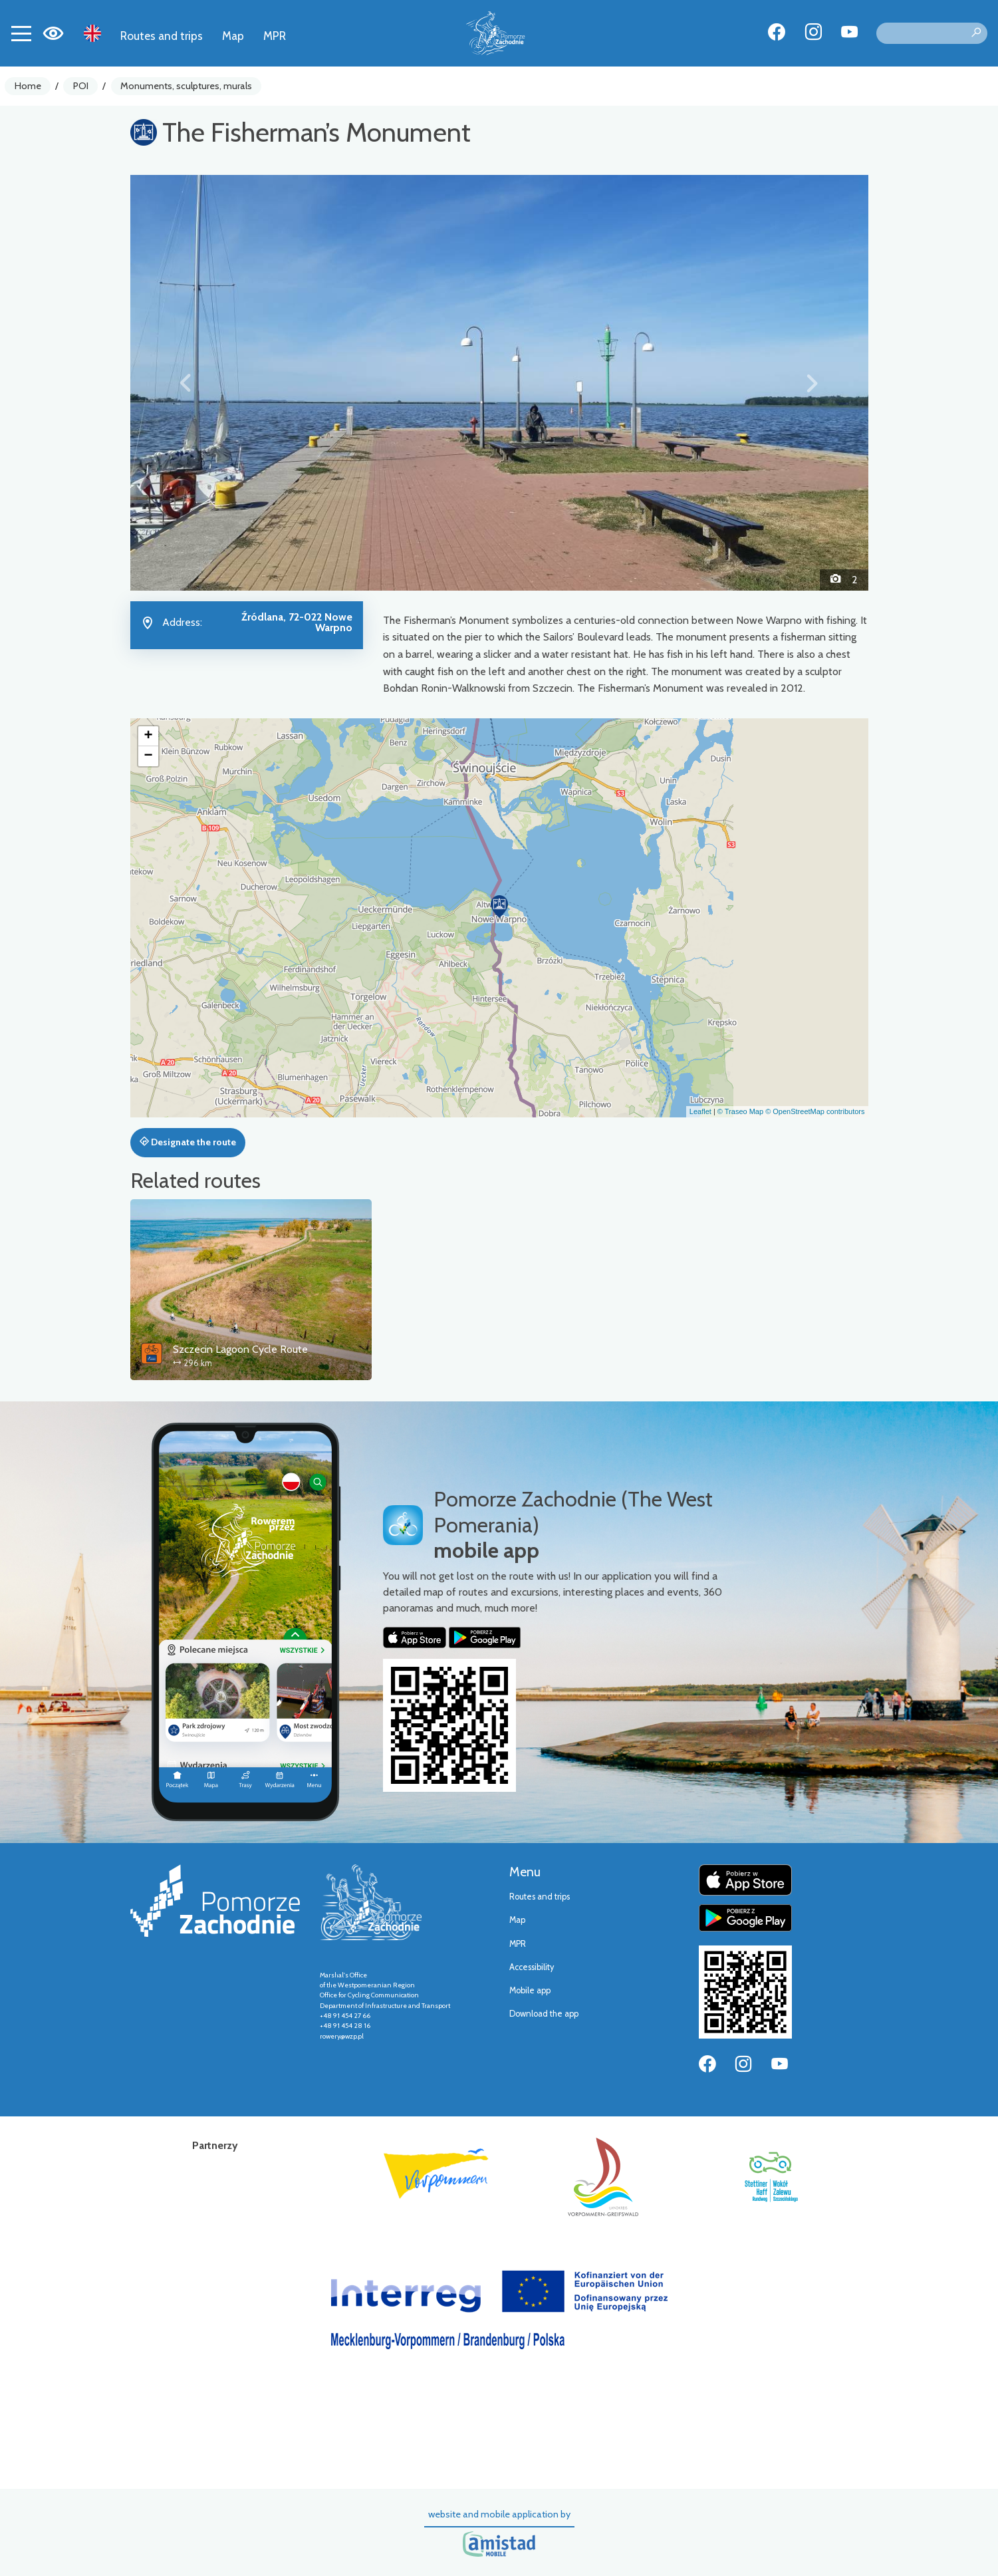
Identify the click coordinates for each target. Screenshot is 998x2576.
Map (233, 36)
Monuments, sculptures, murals (186, 86)
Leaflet (700, 1111)
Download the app (543, 2014)
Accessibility (531, 1967)
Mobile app (530, 1990)
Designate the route (188, 1142)
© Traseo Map (740, 1111)
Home (28, 86)
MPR (274, 36)
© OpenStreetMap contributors (814, 1111)
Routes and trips (161, 36)
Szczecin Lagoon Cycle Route (240, 1349)
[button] (185, 382)
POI (80, 86)
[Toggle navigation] (21, 33)
